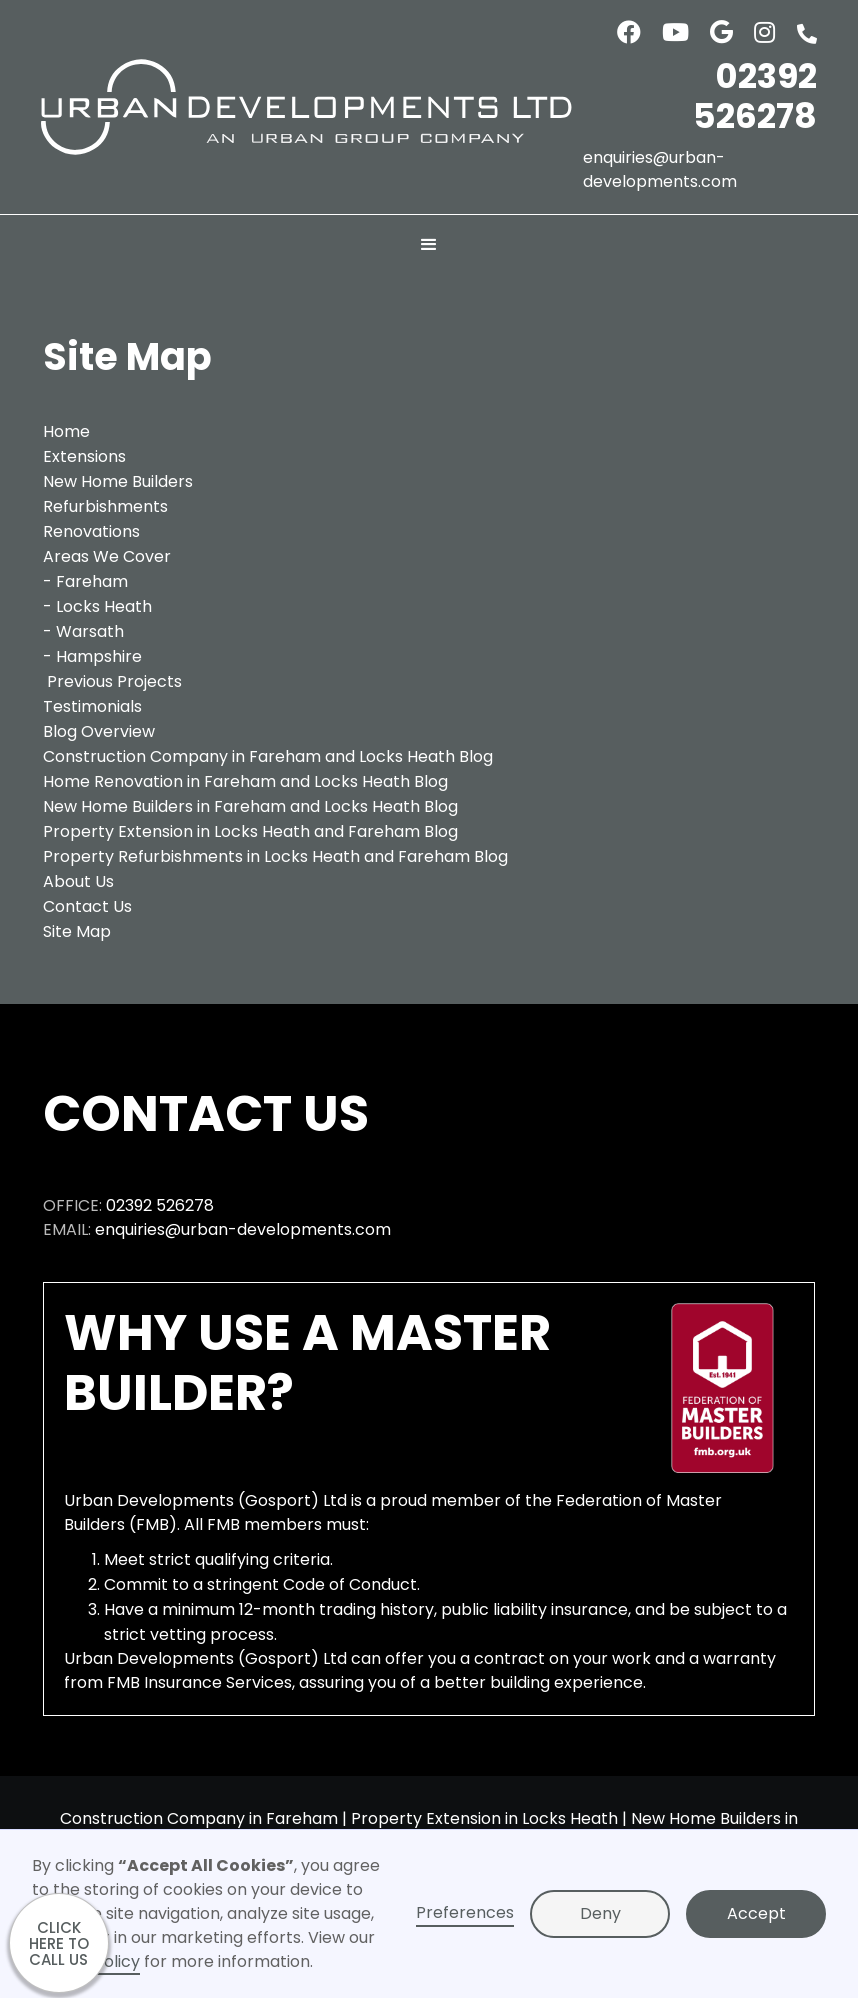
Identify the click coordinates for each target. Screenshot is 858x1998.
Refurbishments (105, 506)
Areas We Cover (107, 556)
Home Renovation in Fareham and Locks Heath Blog (245, 781)
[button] (429, 245)
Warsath (90, 631)
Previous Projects (114, 681)
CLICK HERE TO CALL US (59, 1943)
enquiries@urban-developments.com (660, 169)
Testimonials (92, 706)
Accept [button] (756, 1913)
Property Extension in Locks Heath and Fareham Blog (250, 831)
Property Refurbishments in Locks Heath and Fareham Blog (275, 856)
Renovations (91, 531)
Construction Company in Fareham (199, 1818)
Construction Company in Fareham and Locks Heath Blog (268, 756)
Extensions (84, 456)
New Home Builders (118, 481)
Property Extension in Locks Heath (484, 1818)
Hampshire (99, 656)
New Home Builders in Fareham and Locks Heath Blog (250, 806)
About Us (78, 881)
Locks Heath (104, 606)
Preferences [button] (465, 1912)
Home (66, 431)
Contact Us (87, 906)
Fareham (92, 581)
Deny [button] (600, 1913)
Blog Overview (99, 731)
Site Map (77, 931)
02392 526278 (755, 96)
